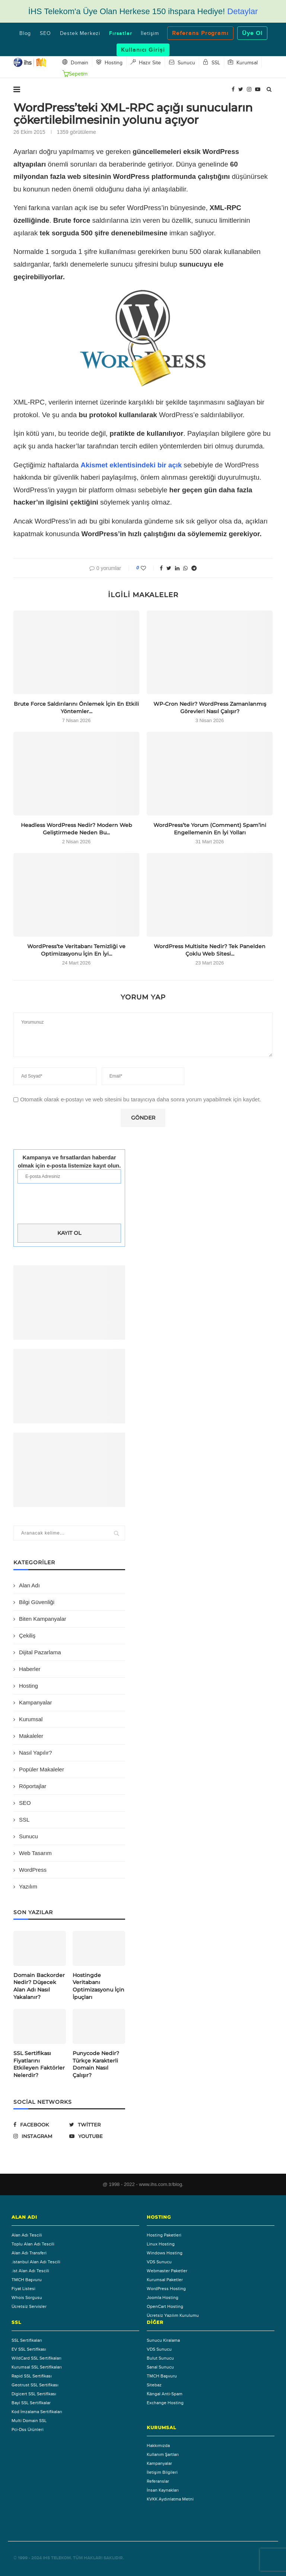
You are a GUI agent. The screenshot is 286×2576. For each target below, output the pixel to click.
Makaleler (31, 1736)
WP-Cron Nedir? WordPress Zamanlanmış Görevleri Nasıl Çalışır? (209, 708)
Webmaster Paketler (167, 2270)
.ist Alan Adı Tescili (30, 2270)
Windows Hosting (164, 2252)
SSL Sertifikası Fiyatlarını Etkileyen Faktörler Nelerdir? (39, 2064)
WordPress (33, 1870)
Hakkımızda (158, 2445)
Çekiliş (27, 1635)
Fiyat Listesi (23, 2288)
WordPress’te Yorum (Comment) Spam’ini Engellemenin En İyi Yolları (209, 829)
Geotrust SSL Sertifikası (35, 2384)
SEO (45, 33)
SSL (24, 1819)
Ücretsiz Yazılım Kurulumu (173, 2315)
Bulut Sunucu (160, 2358)
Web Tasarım (35, 1853)
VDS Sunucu (159, 2261)
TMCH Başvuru (27, 2279)
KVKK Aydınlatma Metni (170, 2499)
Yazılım (28, 1886)
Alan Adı (29, 1585)
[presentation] (69, 1205)
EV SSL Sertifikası (29, 2349)
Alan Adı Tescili (27, 2235)
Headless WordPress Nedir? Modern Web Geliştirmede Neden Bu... (76, 829)
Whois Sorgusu (27, 2297)
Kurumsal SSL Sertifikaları (37, 2367)
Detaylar (242, 11)
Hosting (28, 1686)
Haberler (30, 1669)
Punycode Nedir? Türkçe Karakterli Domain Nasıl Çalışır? (96, 2064)
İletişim (150, 33)
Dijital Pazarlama (40, 1652)
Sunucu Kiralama (163, 2340)
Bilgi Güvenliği (36, 1602)
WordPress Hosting (166, 2288)
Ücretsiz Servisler (29, 2306)
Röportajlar (32, 1786)
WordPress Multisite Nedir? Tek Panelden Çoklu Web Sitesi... (210, 950)
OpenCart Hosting (165, 2306)
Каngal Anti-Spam (164, 2393)
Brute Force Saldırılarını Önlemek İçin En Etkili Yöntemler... (76, 708)
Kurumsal (30, 1719)
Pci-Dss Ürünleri (28, 2429)
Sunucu (28, 1836)
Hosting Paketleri (164, 2235)
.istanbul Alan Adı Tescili (36, 2261)
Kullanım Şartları (163, 2454)
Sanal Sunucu (160, 2367)
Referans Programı (200, 33)
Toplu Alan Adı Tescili (33, 2244)
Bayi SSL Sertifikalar (31, 2402)
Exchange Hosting (165, 2402)
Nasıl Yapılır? (35, 1752)
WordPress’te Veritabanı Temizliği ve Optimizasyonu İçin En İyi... (76, 950)
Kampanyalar (35, 1702)
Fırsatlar (120, 33)
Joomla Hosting (162, 2297)
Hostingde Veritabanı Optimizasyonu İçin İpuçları (98, 1986)
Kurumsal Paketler (165, 2279)
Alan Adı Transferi (29, 2252)
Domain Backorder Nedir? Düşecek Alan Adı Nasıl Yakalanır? (39, 1986)
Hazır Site (145, 62)
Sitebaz (154, 2384)
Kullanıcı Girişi (143, 50)
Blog (25, 33)
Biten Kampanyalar (42, 1619)
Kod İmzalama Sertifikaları (37, 2411)
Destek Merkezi (80, 33)
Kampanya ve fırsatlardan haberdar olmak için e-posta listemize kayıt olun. (69, 1161)
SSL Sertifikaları (27, 2340)
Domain (75, 62)
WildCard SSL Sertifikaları (36, 2358)
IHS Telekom (57, 2558)
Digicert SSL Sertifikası (34, 2393)
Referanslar (158, 2481)
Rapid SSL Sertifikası (32, 2376)
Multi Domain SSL (29, 2420)
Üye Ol (252, 33)
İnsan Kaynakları (163, 2490)
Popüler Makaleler (41, 1769)
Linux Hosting (161, 2244)
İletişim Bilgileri (162, 2472)
